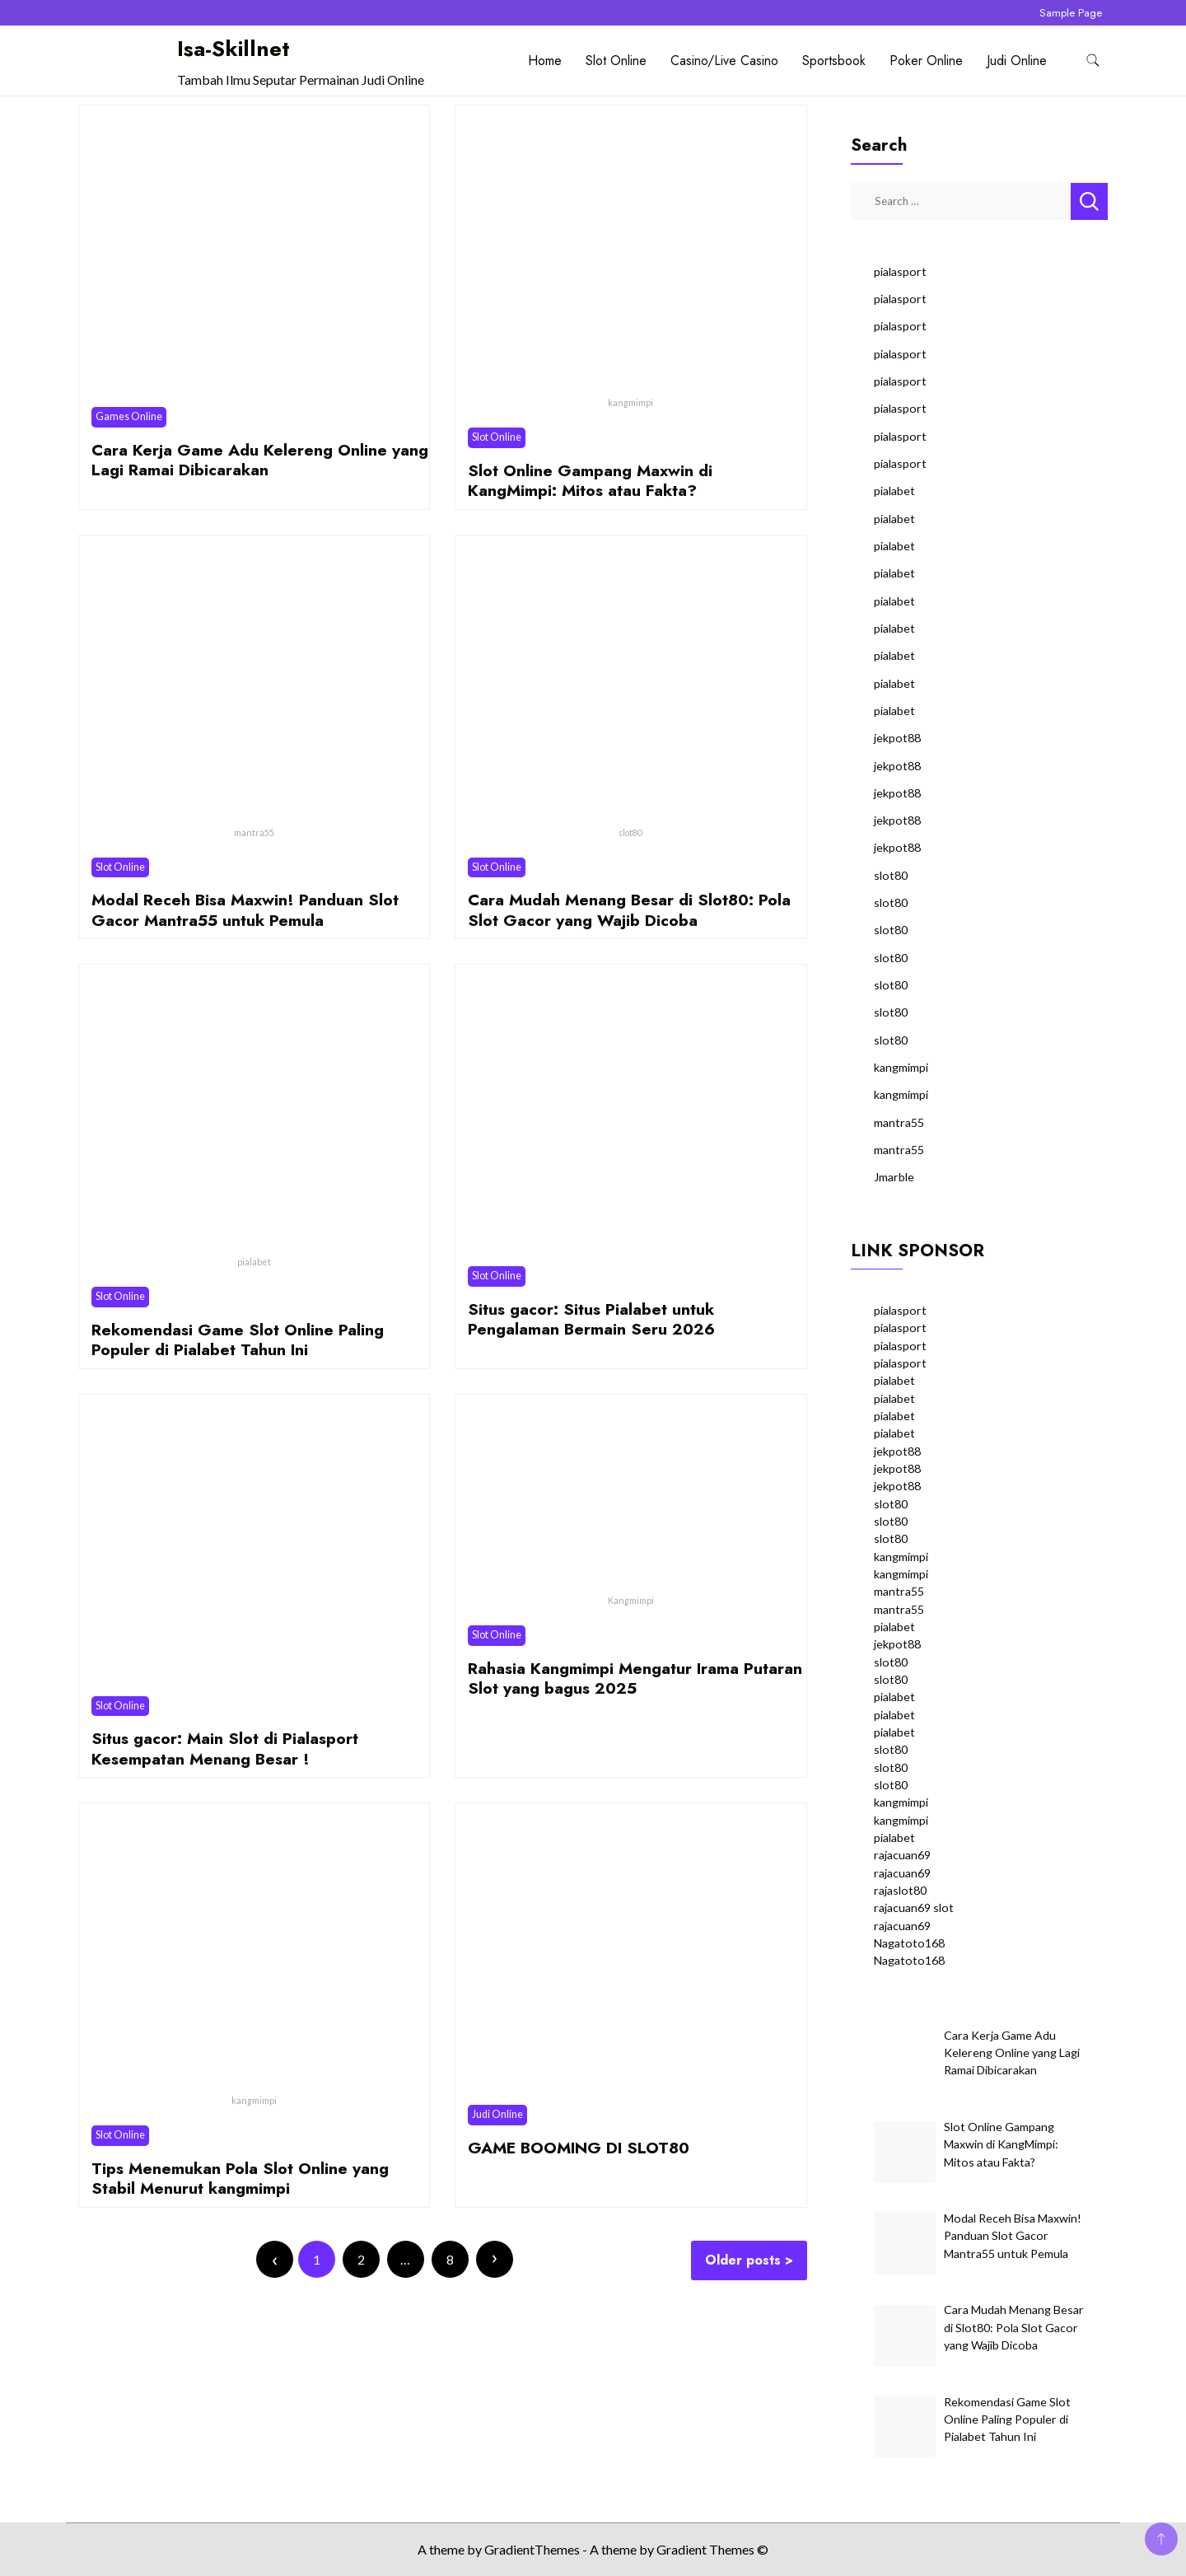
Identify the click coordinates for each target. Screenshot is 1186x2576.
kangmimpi (901, 1067)
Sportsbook (834, 60)
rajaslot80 (900, 1890)
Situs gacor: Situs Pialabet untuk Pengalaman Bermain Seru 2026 (591, 1318)
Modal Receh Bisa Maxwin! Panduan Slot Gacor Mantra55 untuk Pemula (245, 909)
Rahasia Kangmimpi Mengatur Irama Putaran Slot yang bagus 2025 (635, 1678)
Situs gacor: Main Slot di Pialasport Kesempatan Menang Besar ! (224, 1748)
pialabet (894, 491)
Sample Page (1070, 13)
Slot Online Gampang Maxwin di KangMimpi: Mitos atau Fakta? (590, 480)
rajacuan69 (902, 1855)
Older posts (743, 2260)
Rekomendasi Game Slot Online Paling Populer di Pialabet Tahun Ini (237, 1339)
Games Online (129, 416)
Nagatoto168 (909, 1943)
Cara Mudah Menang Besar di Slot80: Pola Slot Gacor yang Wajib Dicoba (629, 909)
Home (545, 60)
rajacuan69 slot (914, 1907)
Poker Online (926, 60)
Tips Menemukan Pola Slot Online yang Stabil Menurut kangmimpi (240, 2178)
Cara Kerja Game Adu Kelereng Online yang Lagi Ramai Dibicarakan (259, 459)
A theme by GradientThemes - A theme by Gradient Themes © (593, 2549)
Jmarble (894, 1177)
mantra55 (899, 1122)
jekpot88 (897, 738)
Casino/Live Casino (724, 60)
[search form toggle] (1093, 60)
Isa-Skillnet (233, 48)
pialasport (900, 271)
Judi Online (1017, 60)
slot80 (891, 875)
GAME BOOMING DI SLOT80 (578, 2147)
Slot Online (616, 60)
